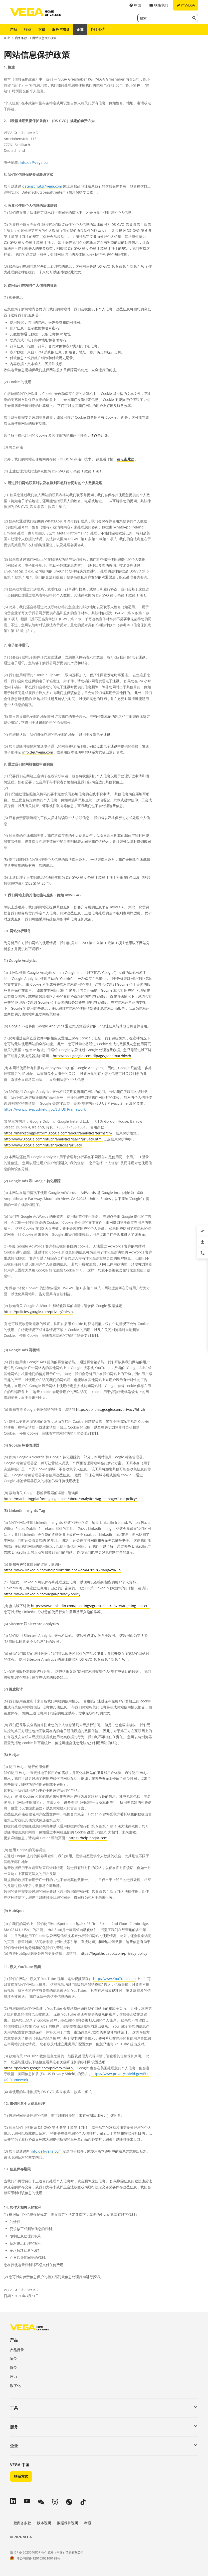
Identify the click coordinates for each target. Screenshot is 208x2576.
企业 (80, 29)
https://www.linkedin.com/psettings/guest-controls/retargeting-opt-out (90, 1605)
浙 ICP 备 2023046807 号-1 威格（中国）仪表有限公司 (47, 2552)
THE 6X (98, 29)
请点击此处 (99, 435)
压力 (13, 2376)
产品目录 (17, 2349)
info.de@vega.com (35, 162)
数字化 (15, 2385)
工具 (14, 2407)
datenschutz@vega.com (42, 186)
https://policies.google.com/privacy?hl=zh (38, 1311)
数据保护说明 (67, 2522)
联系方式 (21, 2476)
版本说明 (44, 2522)
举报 (87, 2522)
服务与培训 (61, 29)
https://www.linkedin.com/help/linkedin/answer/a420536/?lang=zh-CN (62, 1570)
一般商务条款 (20, 2522)
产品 (13, 29)
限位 (13, 2367)
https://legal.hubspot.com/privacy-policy (113, 1953)
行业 (27, 29)
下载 (41, 29)
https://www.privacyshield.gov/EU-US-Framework (45, 1109)
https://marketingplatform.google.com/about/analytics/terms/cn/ (58, 1133)
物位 (13, 2358)
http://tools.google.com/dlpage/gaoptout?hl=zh (92, 1055)
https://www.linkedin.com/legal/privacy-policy (42, 1594)
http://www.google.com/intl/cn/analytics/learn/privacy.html (53, 1139)
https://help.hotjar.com (88, 1837)
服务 (14, 2426)
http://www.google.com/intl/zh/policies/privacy (43, 1145)
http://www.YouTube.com (114, 1978)
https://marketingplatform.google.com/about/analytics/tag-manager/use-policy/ (70, 1498)
